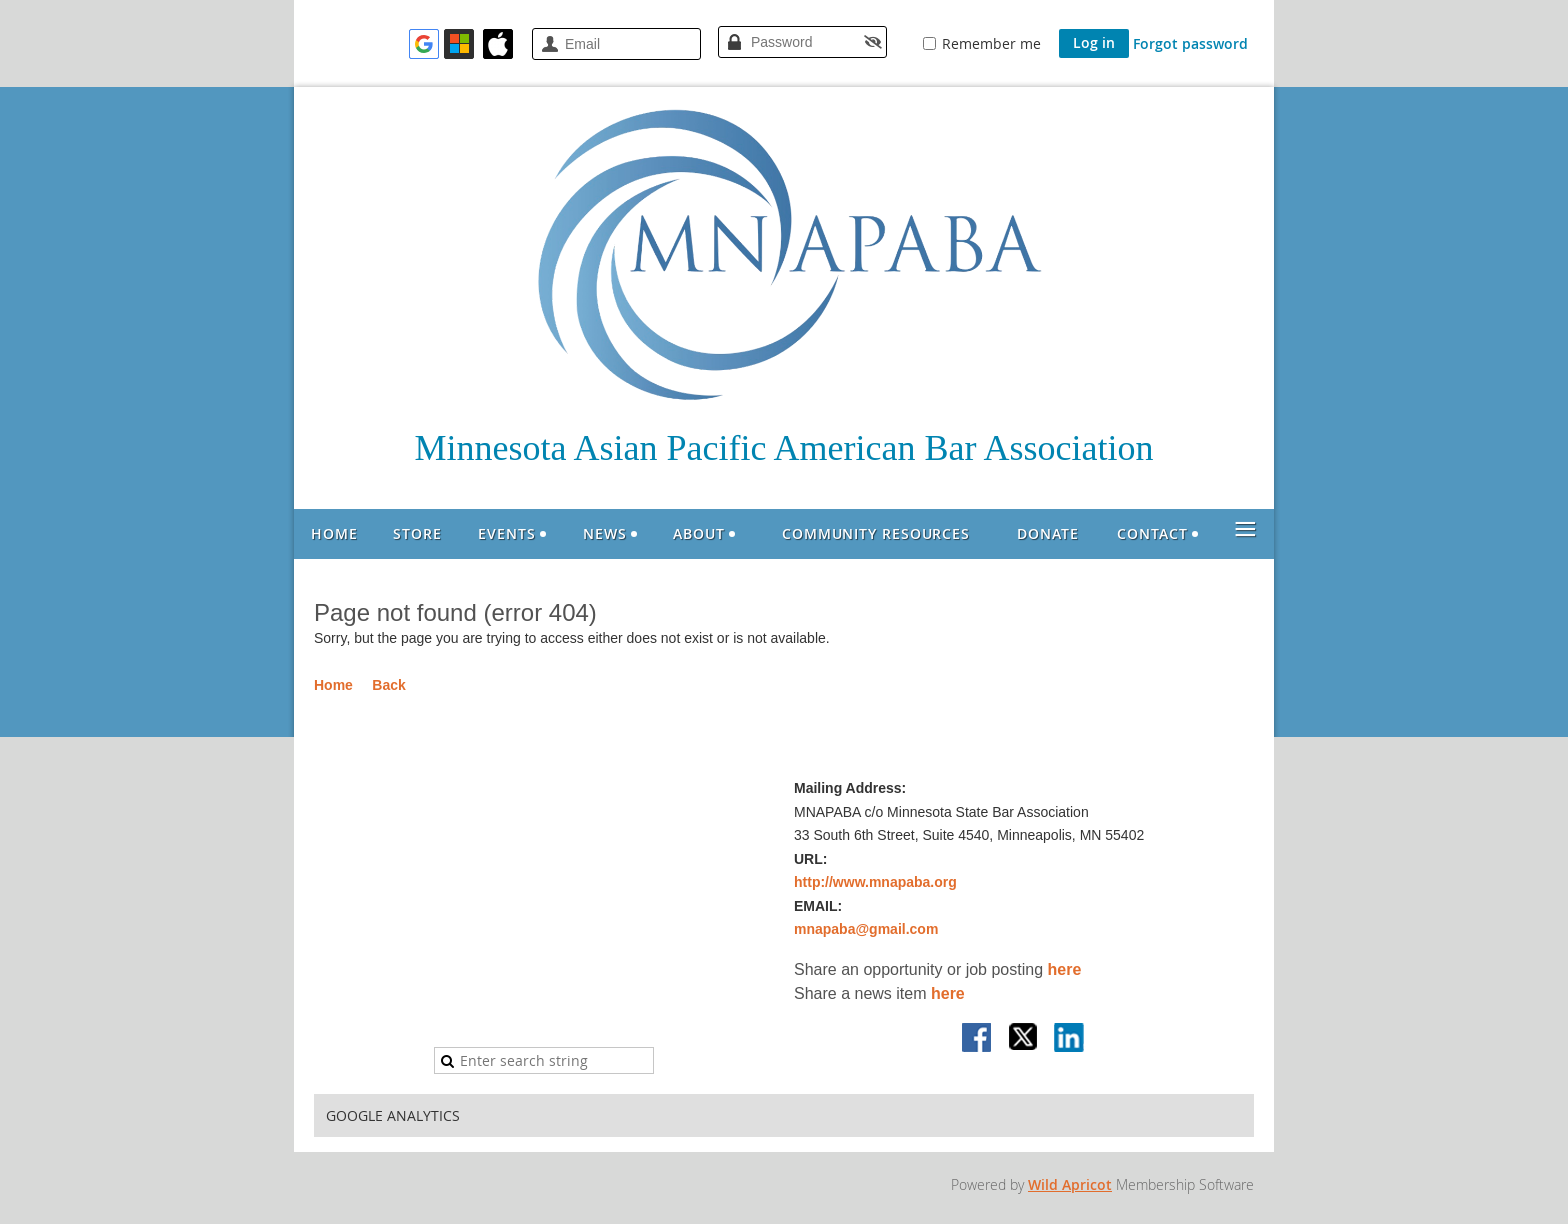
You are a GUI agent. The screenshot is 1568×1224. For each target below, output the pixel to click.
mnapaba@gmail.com (866, 929)
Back (388, 685)
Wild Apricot (1070, 1184)
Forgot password (1190, 43)
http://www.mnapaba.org (875, 882)
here (1065, 969)
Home (333, 685)
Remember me (991, 43)
